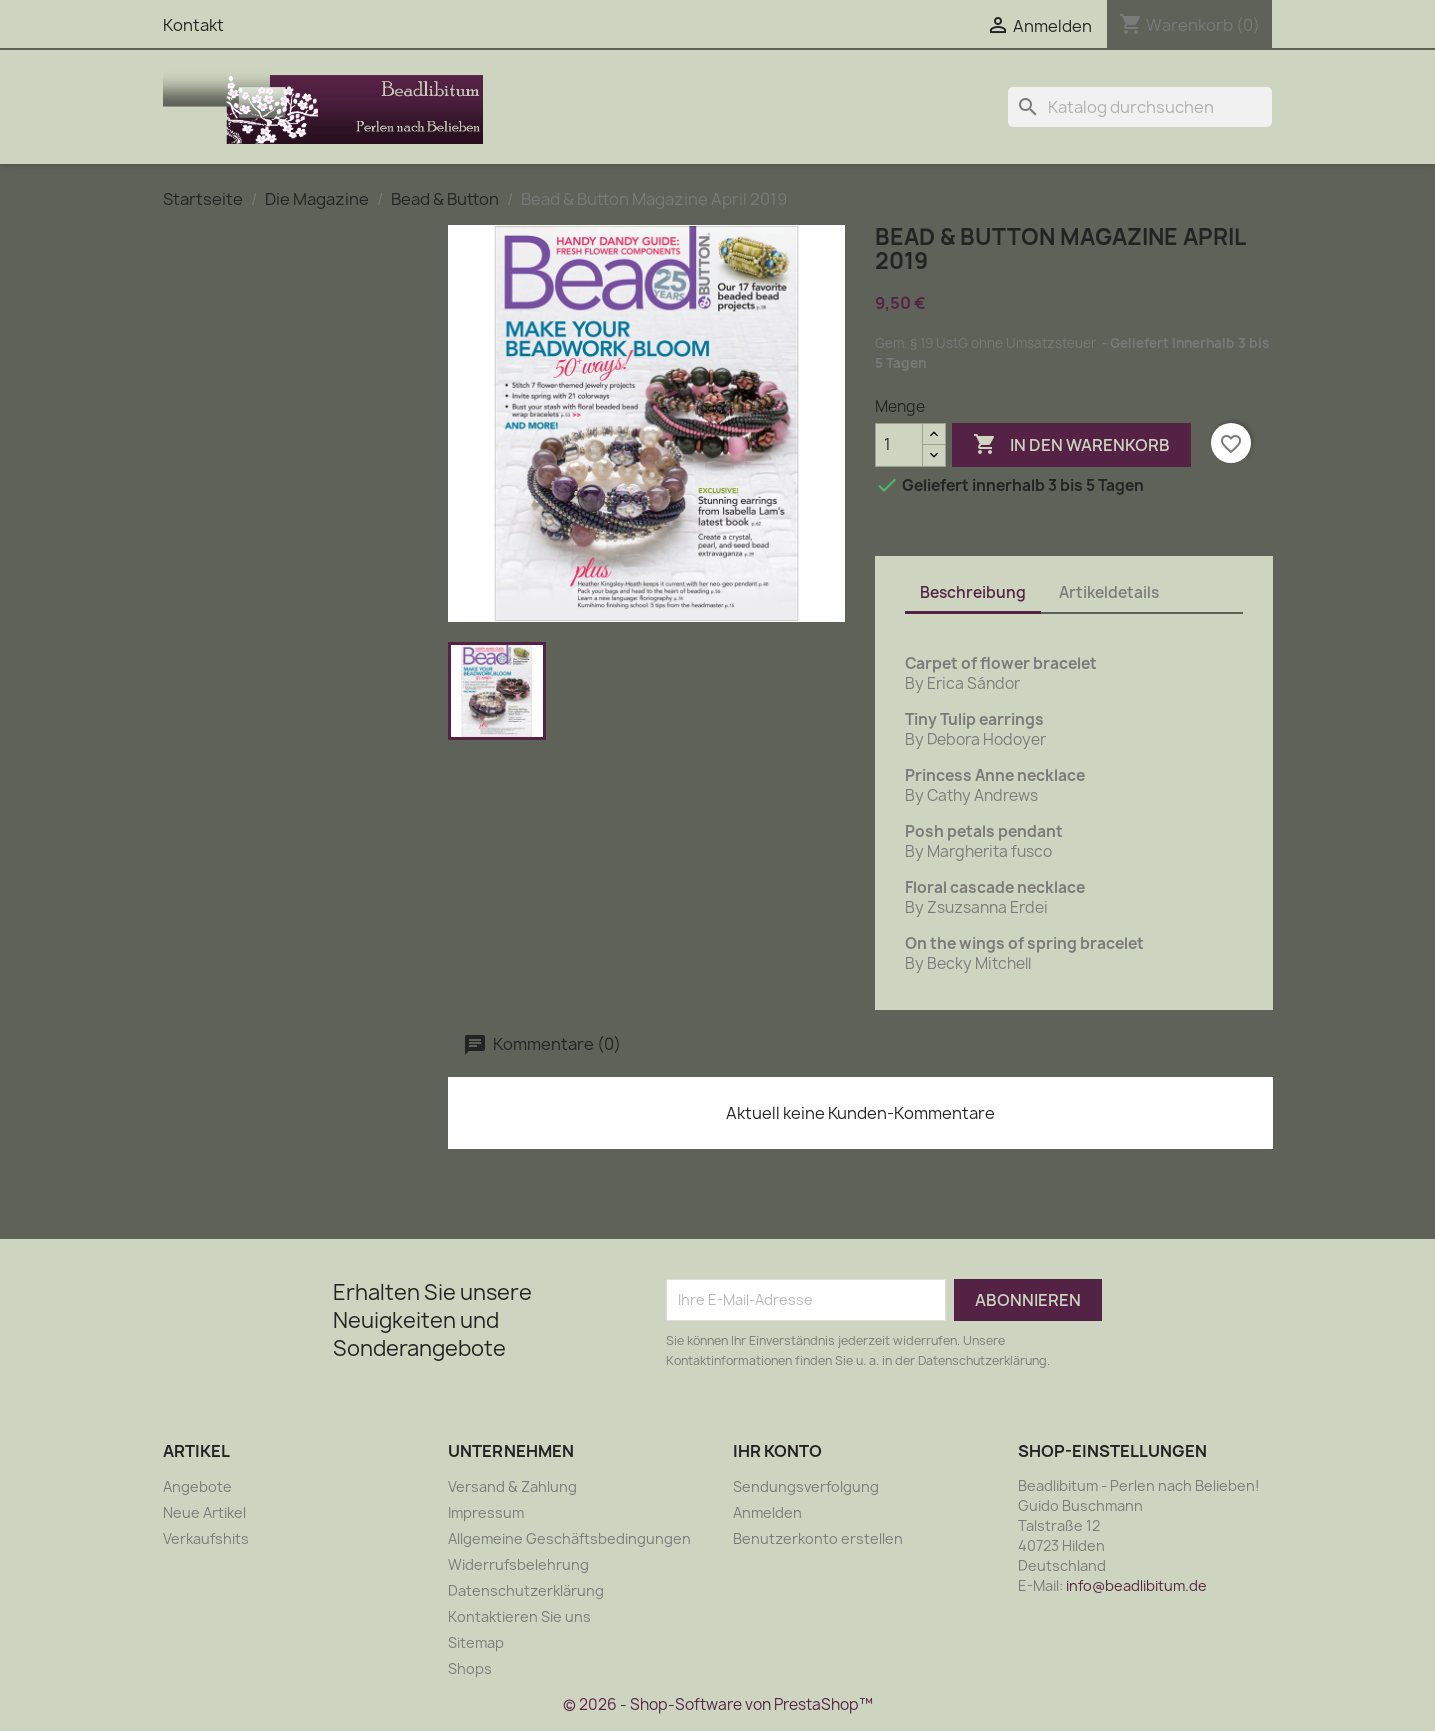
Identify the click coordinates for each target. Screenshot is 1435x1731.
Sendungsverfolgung (806, 1486)
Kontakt (193, 25)
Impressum (486, 1512)
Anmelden (767, 1512)
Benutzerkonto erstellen (818, 1538)
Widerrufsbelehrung (518, 1564)
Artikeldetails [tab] (1109, 592)
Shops (470, 1668)
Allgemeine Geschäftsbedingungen (569, 1538)
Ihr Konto (777, 1451)
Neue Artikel (204, 1512)
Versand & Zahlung (512, 1486)
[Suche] (1140, 107)
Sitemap (476, 1642)
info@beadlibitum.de (1136, 1585)
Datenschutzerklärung (526, 1590)
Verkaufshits (206, 1538)
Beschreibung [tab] (973, 592)
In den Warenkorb (1071, 445)
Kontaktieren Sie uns (519, 1616)
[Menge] (899, 445)
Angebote (197, 1486)
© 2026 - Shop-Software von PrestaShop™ (718, 1704)
